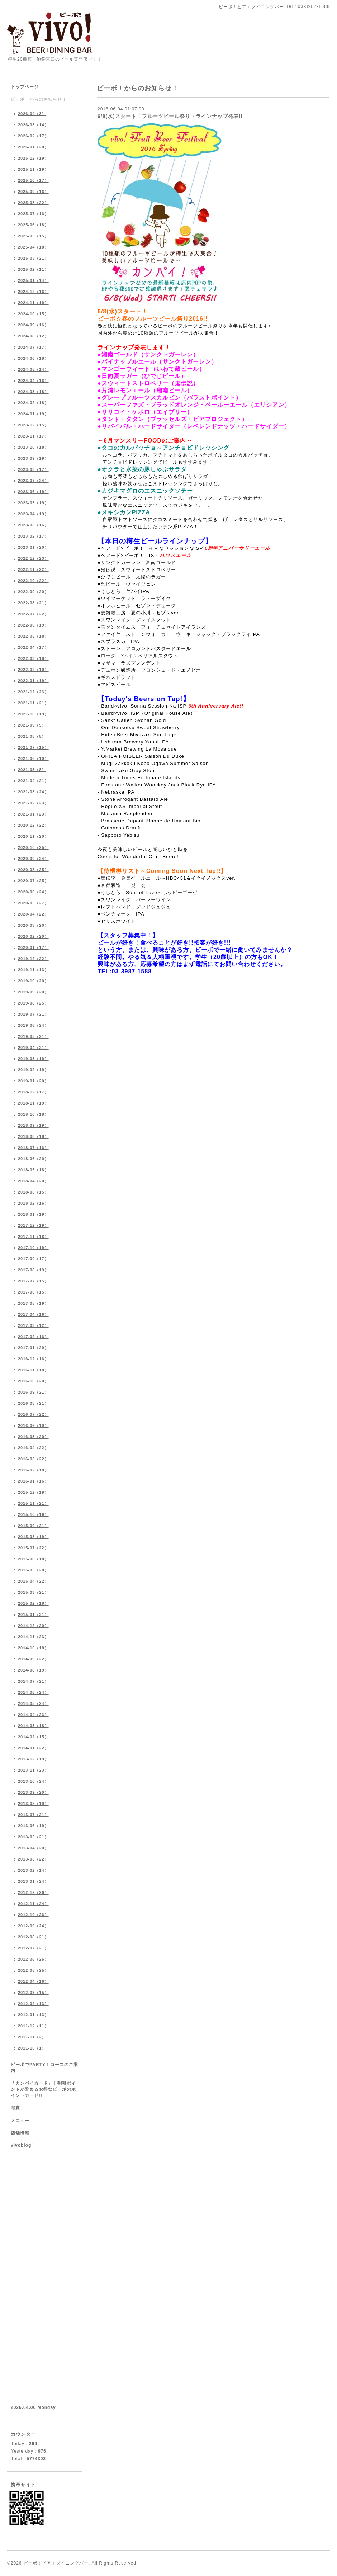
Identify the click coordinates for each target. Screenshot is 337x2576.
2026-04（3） (32, 114)
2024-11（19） (33, 303)
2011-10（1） (32, 2048)
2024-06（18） (33, 358)
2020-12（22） (33, 825)
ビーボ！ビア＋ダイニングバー (56, 2563)
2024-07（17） (33, 347)
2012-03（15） (33, 1992)
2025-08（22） (33, 202)
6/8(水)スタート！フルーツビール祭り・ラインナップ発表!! (170, 116)
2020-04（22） (33, 914)
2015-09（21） (33, 1525)
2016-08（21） (33, 1403)
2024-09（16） (33, 325)
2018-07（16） (33, 1147)
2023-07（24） (33, 480)
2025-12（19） (33, 158)
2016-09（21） (33, 1392)
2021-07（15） (33, 747)
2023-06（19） (33, 492)
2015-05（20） (33, 1570)
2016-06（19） (33, 1425)
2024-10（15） (33, 314)
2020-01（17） (33, 947)
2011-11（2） (32, 2037)
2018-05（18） (33, 1170)
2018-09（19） (33, 1125)
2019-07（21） (33, 1014)
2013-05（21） (33, 1837)
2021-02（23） (33, 803)
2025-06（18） (33, 225)
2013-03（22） (33, 1859)
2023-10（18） (33, 447)
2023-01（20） (33, 547)
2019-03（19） (33, 1059)
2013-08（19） (33, 1803)
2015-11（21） (33, 1503)
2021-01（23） (33, 814)
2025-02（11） (33, 269)
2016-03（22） (33, 1459)
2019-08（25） (33, 1003)
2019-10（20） (33, 981)
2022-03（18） (33, 658)
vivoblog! (22, 2145)
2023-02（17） (33, 536)
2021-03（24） (33, 792)
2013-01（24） (33, 1881)
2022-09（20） (33, 592)
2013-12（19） (33, 1759)
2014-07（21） (33, 1681)
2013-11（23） (33, 1770)
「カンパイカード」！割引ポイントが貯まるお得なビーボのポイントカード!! (43, 2089)
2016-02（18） (33, 1470)
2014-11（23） (33, 1637)
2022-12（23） (33, 558)
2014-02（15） (33, 1737)
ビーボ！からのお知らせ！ (39, 99)
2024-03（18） (33, 391)
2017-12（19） (33, 1225)
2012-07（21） (33, 1948)
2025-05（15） (33, 236)
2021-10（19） (33, 714)
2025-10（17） (33, 180)
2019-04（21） (33, 1047)
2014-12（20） (33, 1625)
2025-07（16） (33, 214)
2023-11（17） (33, 436)
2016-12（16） (33, 1359)
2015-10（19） (33, 1514)
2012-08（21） (33, 1937)
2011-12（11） (33, 2026)
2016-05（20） (33, 1436)
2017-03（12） (33, 1325)
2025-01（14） (33, 280)
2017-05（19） (33, 1303)
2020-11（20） (33, 836)
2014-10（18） (33, 1648)
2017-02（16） (33, 1336)
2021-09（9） (32, 725)
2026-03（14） (33, 125)
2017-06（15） (33, 1292)
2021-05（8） (32, 769)
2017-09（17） (33, 1259)
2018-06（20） (33, 1159)
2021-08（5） (32, 736)
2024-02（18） (33, 403)
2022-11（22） (33, 569)
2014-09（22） (33, 1659)
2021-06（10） (33, 758)
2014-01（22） (33, 1748)
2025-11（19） (33, 169)
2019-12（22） (33, 958)
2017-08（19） (33, 1270)
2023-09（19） (33, 458)
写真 (15, 2108)
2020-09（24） (33, 858)
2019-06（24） (33, 1025)
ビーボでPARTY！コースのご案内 (44, 2067)
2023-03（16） (33, 525)
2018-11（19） (33, 1103)
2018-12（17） (33, 1092)
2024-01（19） (33, 414)
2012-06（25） (33, 1959)
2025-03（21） (33, 258)
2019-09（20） (33, 992)
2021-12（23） (33, 692)
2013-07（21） (33, 1814)
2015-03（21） (33, 1592)
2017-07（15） (33, 1281)
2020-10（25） (33, 847)
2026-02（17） (33, 136)
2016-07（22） (33, 1414)
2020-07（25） (33, 881)
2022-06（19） (33, 625)
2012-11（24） (33, 1903)
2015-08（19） (33, 1537)
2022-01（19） (33, 681)
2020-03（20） (33, 925)
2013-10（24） (33, 1781)
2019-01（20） (33, 1081)
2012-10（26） (33, 1915)
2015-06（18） (33, 1559)
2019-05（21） (33, 1036)
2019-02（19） (33, 1070)
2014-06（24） (33, 1692)
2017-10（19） (33, 1248)
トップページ (25, 86)
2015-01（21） (33, 1614)
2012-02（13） (33, 2003)
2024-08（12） (33, 336)
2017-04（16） (33, 1314)
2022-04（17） (33, 647)
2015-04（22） (33, 1581)
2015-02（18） (33, 1603)
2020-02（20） (33, 936)
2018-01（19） (33, 1214)
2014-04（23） (33, 1714)
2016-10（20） (33, 1381)
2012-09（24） (33, 1926)
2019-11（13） (33, 970)
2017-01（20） (33, 1348)
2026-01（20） (33, 147)
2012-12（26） (33, 1892)
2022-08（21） (33, 603)
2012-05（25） (33, 1970)
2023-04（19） (33, 514)
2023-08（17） (33, 469)
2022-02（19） (33, 669)
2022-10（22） (33, 580)
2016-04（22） (33, 1448)
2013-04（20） (33, 1848)
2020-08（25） (33, 870)
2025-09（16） (33, 191)
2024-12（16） (33, 291)
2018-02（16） (33, 1203)
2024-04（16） (33, 380)
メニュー (20, 2120)
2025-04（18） (33, 247)
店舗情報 (20, 2133)
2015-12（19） (33, 1492)
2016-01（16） (33, 1481)
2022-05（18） (33, 636)
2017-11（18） (33, 1236)
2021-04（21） (33, 781)
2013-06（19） (33, 1826)
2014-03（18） (33, 1726)
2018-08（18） (33, 1136)
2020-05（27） (33, 903)
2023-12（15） (33, 425)
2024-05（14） (33, 369)
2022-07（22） (33, 614)
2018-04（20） (33, 1181)
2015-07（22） (33, 1548)
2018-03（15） (33, 1192)
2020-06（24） (33, 892)
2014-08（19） (33, 1670)
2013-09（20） (33, 1792)
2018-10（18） (33, 1114)
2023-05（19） (33, 503)
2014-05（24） (33, 1703)
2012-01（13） (33, 2015)
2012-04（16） (33, 1981)
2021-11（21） (33, 703)
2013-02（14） (33, 1870)
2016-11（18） (33, 1370)
